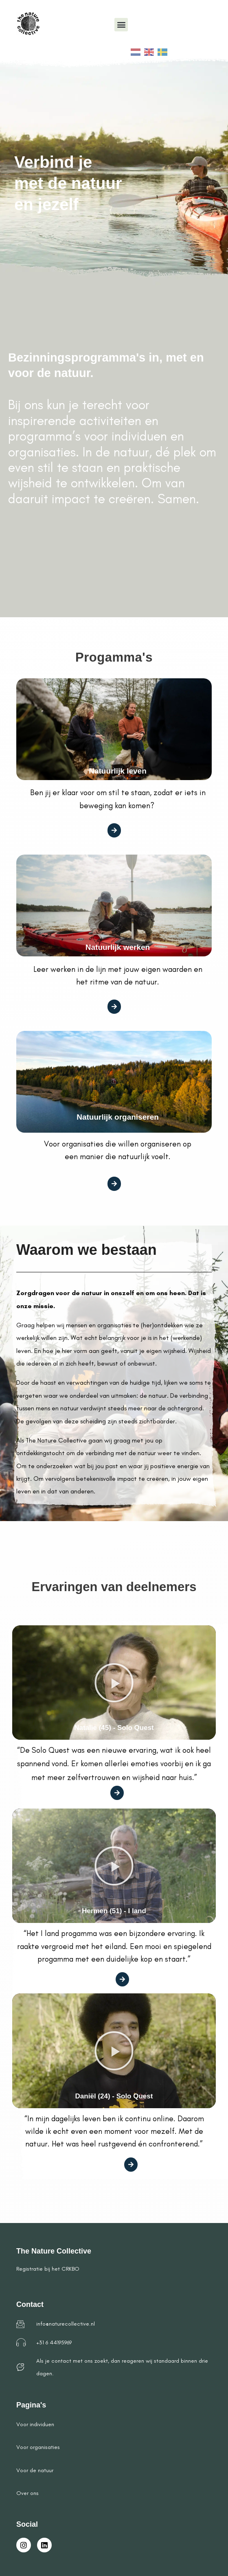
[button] (121, 24)
